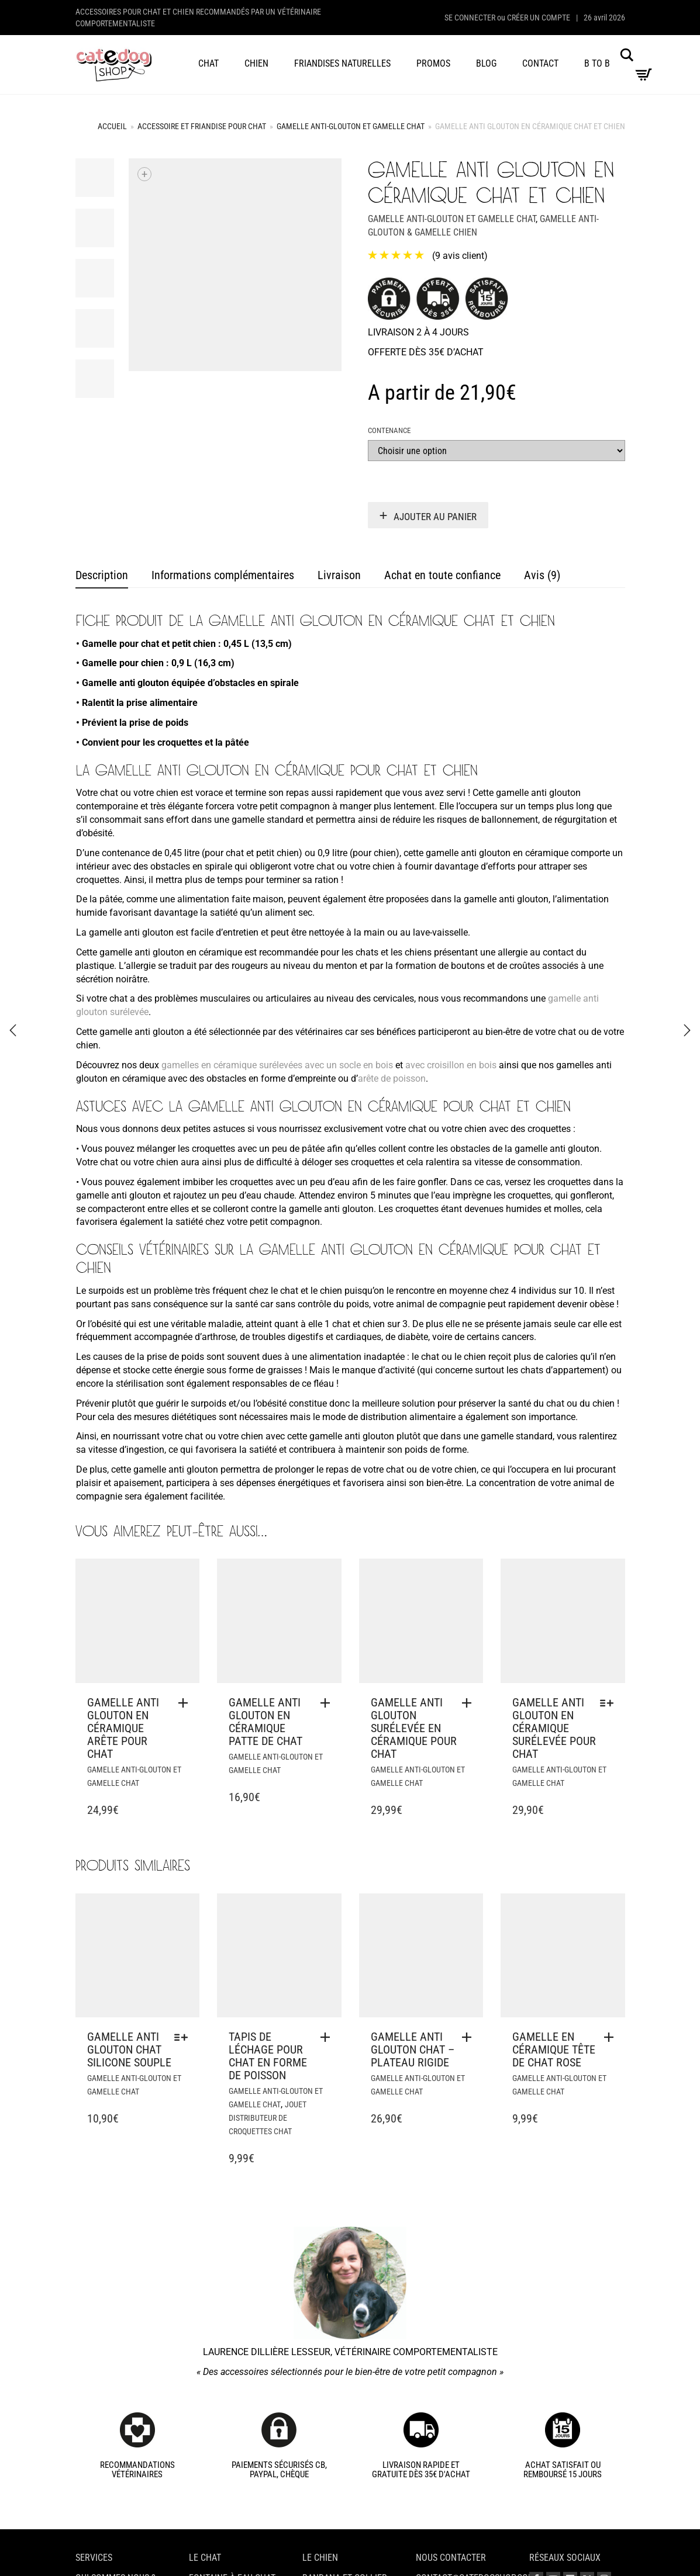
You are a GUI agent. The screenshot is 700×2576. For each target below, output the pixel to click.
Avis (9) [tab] (542, 575)
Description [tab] (101, 575)
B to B (597, 63)
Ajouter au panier (435, 516)
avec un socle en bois (349, 1065)
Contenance (389, 430)
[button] (186, 1703)
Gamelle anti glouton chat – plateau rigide (412, 2049)
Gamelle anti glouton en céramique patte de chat (265, 1721)
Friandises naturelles (342, 63)
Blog (486, 63)
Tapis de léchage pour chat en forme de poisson (268, 2056)
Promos (433, 63)
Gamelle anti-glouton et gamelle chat (351, 126)
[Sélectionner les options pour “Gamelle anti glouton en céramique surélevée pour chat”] (609, 1703)
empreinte (315, 1078)
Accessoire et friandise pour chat (201, 126)
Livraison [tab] (339, 575)
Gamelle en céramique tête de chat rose (553, 2049)
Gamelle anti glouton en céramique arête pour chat (123, 1728)
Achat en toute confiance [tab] (442, 575)
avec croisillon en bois (450, 1065)
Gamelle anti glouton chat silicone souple (129, 2049)
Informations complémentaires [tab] (222, 575)
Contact (540, 63)
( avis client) (460, 255)
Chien (256, 63)
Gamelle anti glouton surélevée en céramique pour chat (414, 1728)
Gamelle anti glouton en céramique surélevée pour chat (554, 1728)
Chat (208, 63)
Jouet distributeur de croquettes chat (267, 2118)
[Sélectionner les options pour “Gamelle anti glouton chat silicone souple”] (184, 2037)
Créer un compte (538, 17)
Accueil (112, 126)
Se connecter (469, 17)
